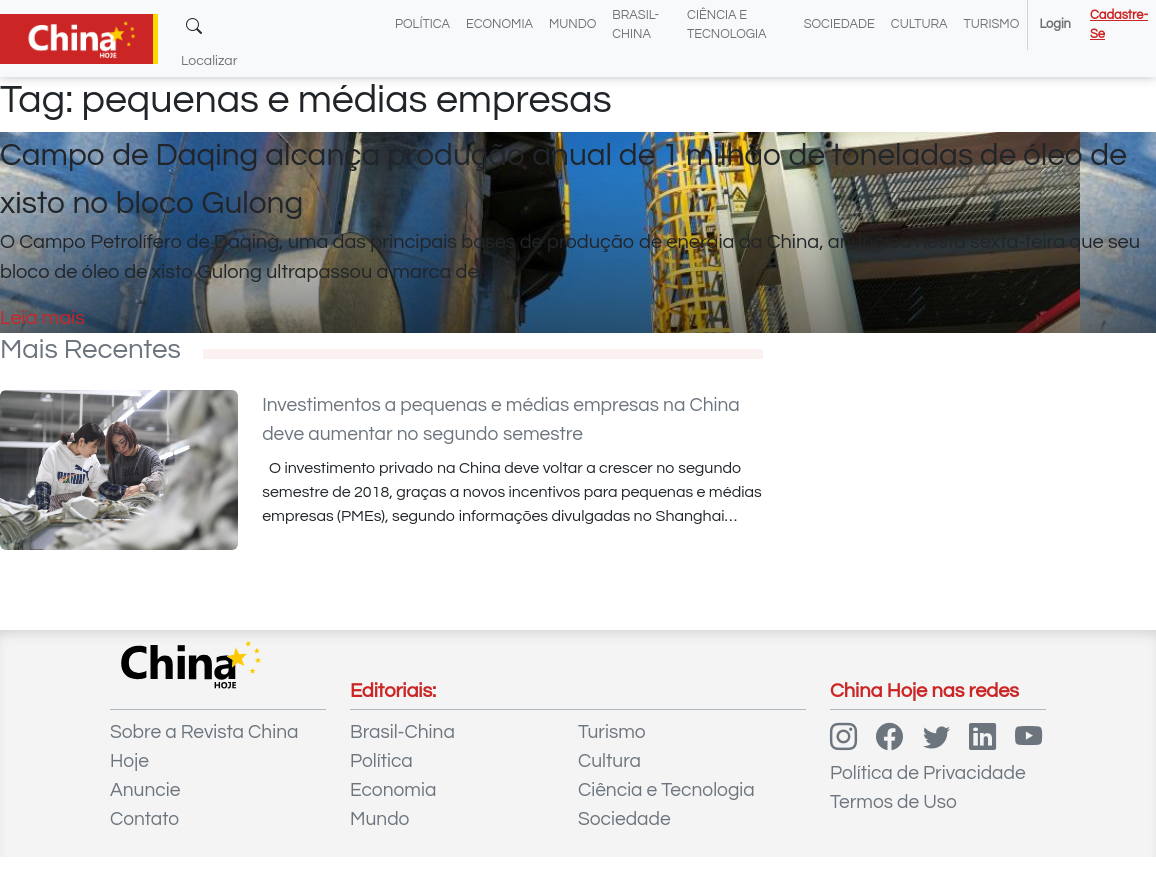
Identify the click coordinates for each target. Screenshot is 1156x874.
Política (422, 24)
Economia (499, 24)
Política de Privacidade (928, 773)
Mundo (572, 24)
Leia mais (42, 318)
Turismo (992, 24)
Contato (144, 819)
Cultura (919, 24)
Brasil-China (402, 732)
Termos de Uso (893, 802)
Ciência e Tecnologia (666, 790)
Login (1054, 24)
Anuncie (145, 790)
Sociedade (839, 24)
